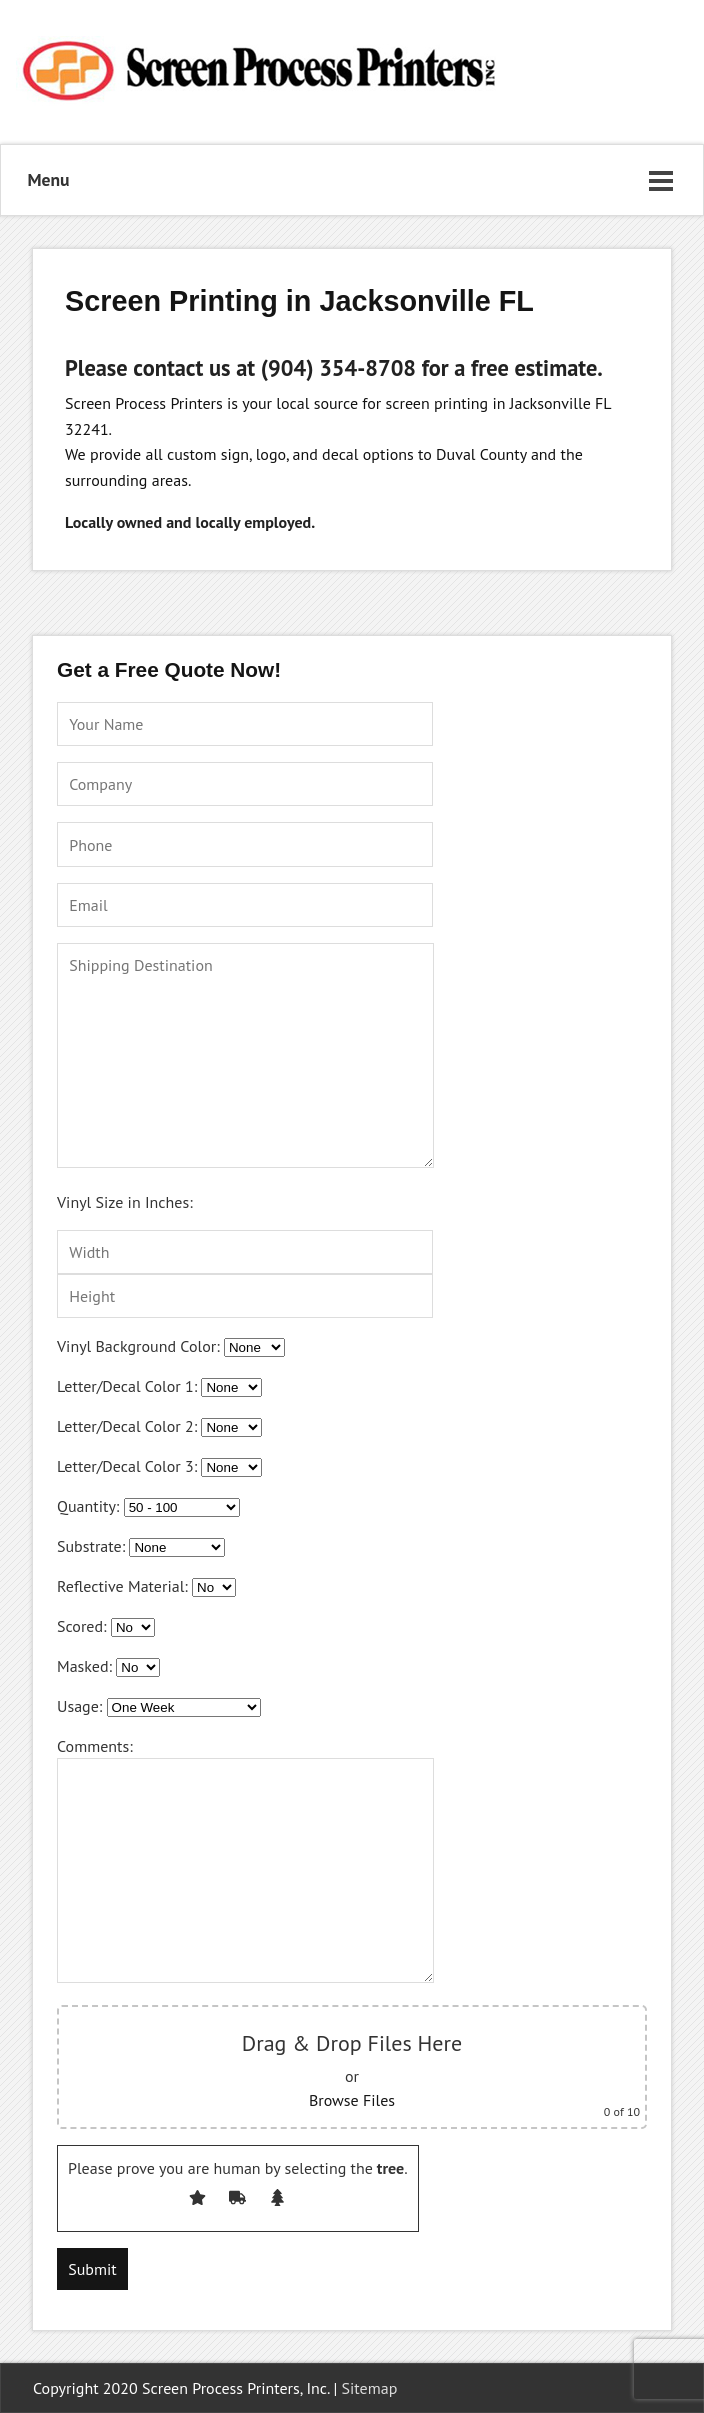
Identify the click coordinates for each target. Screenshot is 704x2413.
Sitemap (370, 2388)
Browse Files (352, 2100)
